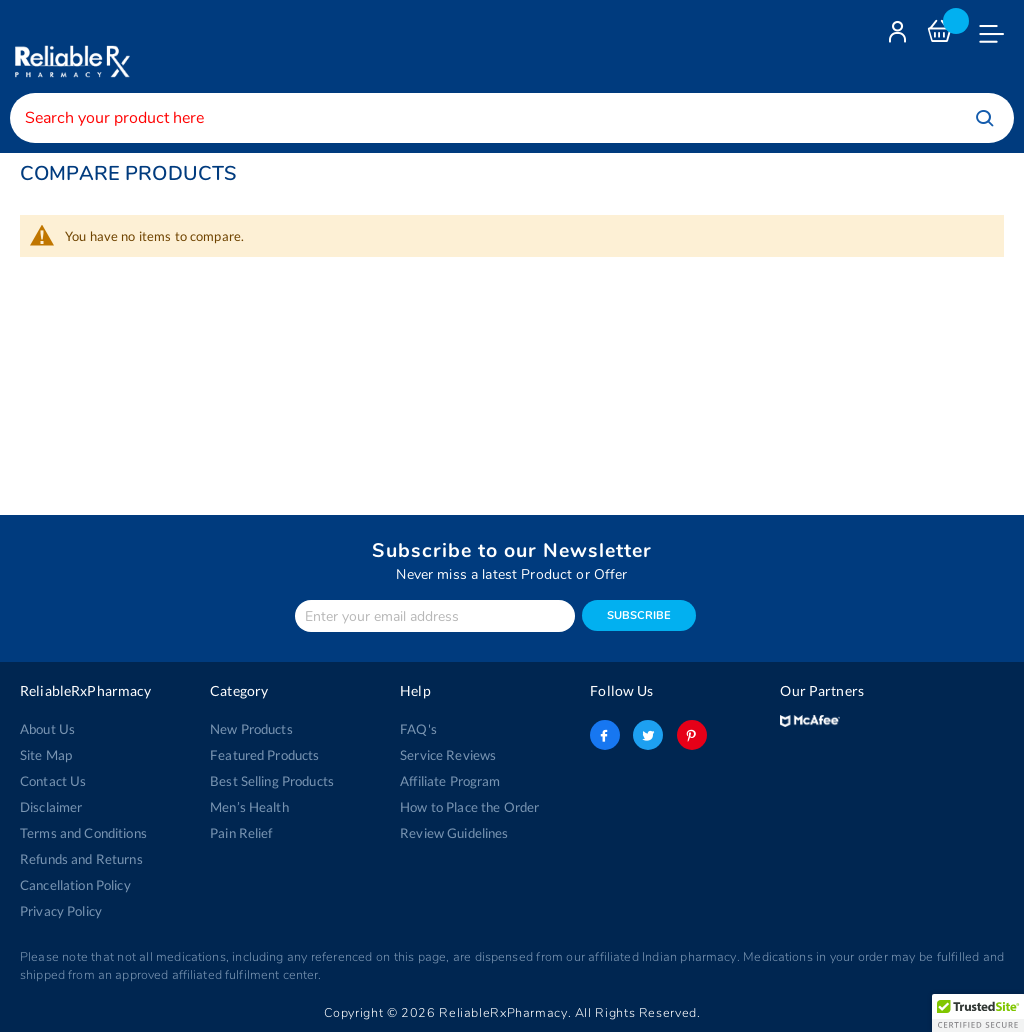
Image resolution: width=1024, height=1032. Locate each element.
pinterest (692, 735)
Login (900, 36)
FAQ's (418, 729)
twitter (648, 735)
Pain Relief (241, 833)
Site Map (46, 755)
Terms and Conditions (83, 833)
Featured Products (264, 755)
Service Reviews (448, 755)
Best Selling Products (272, 781)
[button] (978, 1013)
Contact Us (53, 781)
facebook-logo (605, 735)
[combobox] (512, 118)
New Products (251, 729)
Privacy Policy (61, 911)
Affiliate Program (450, 781)
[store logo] (70, 46)
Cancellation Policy (75, 885)
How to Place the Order (469, 807)
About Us (47, 729)
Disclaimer (51, 807)
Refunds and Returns (81, 859)
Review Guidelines (454, 833)
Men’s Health (249, 807)
